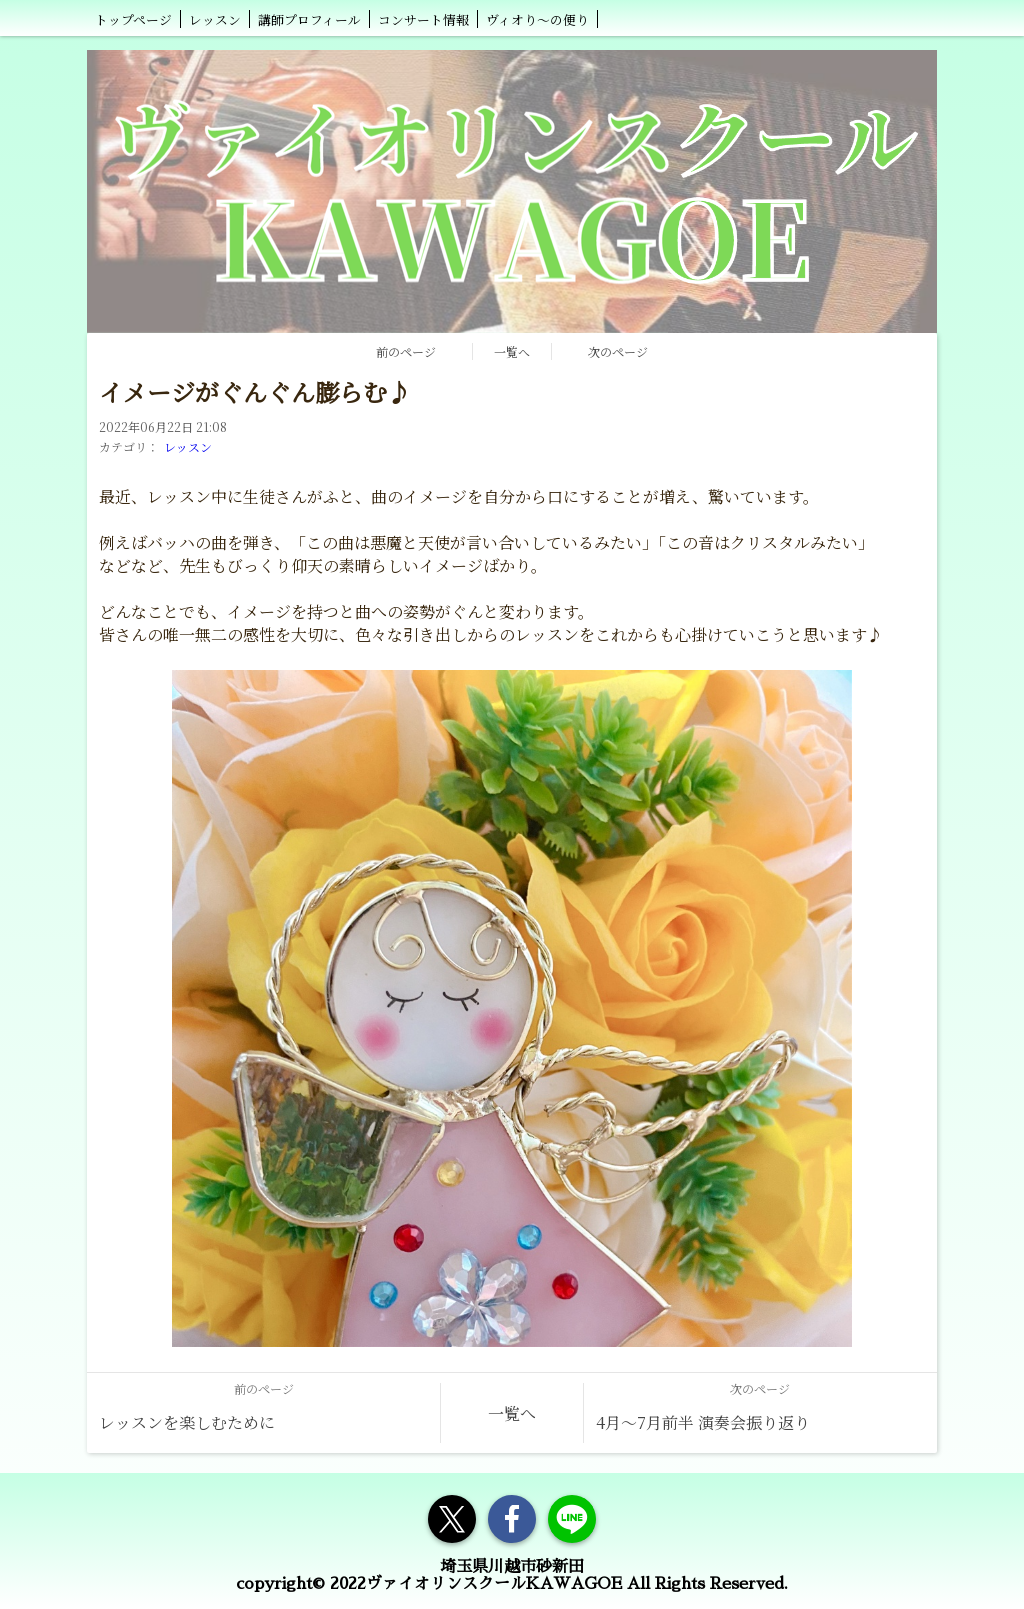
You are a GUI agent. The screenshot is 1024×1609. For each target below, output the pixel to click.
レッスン (188, 446)
